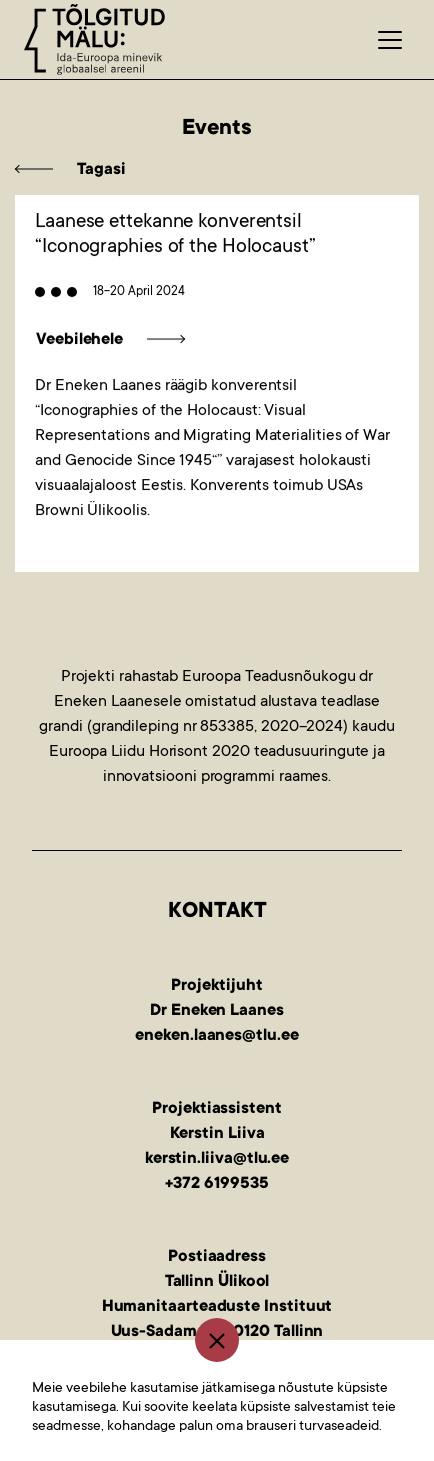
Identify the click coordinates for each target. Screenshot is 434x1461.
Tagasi (101, 170)
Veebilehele (79, 340)
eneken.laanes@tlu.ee (216, 1036)
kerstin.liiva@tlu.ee (217, 1159)
